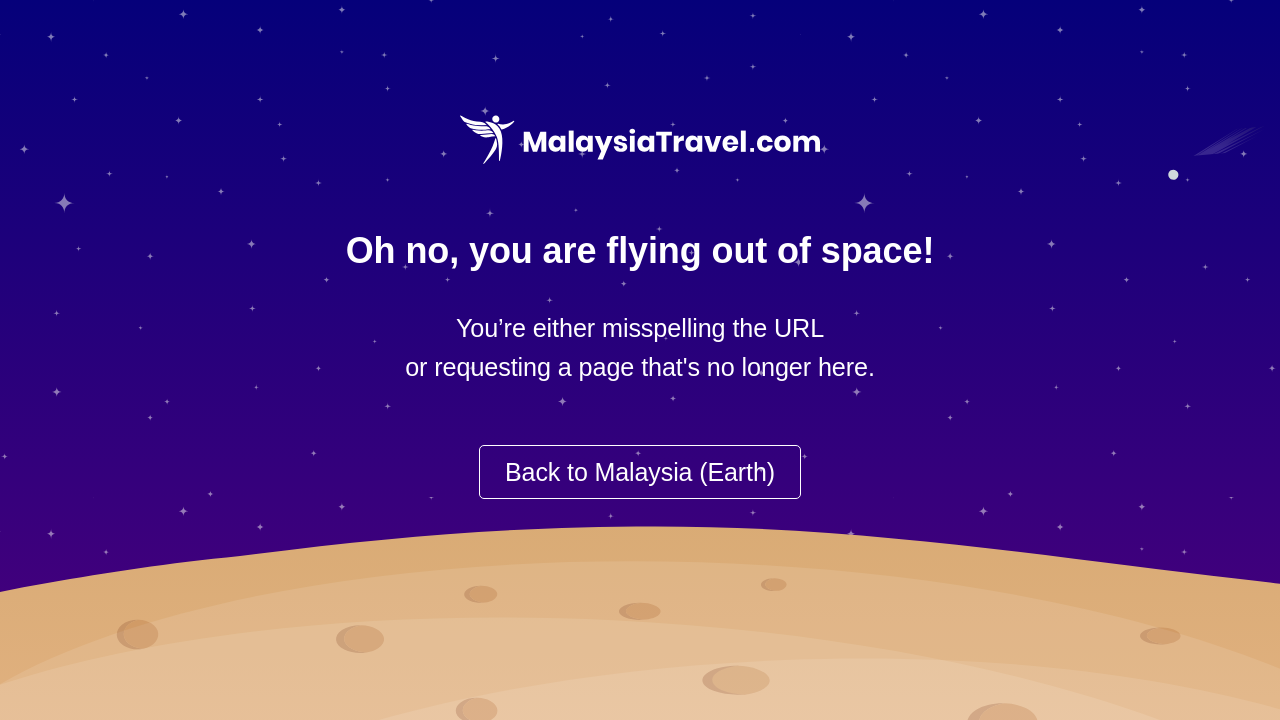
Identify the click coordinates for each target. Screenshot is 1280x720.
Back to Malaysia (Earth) (640, 472)
